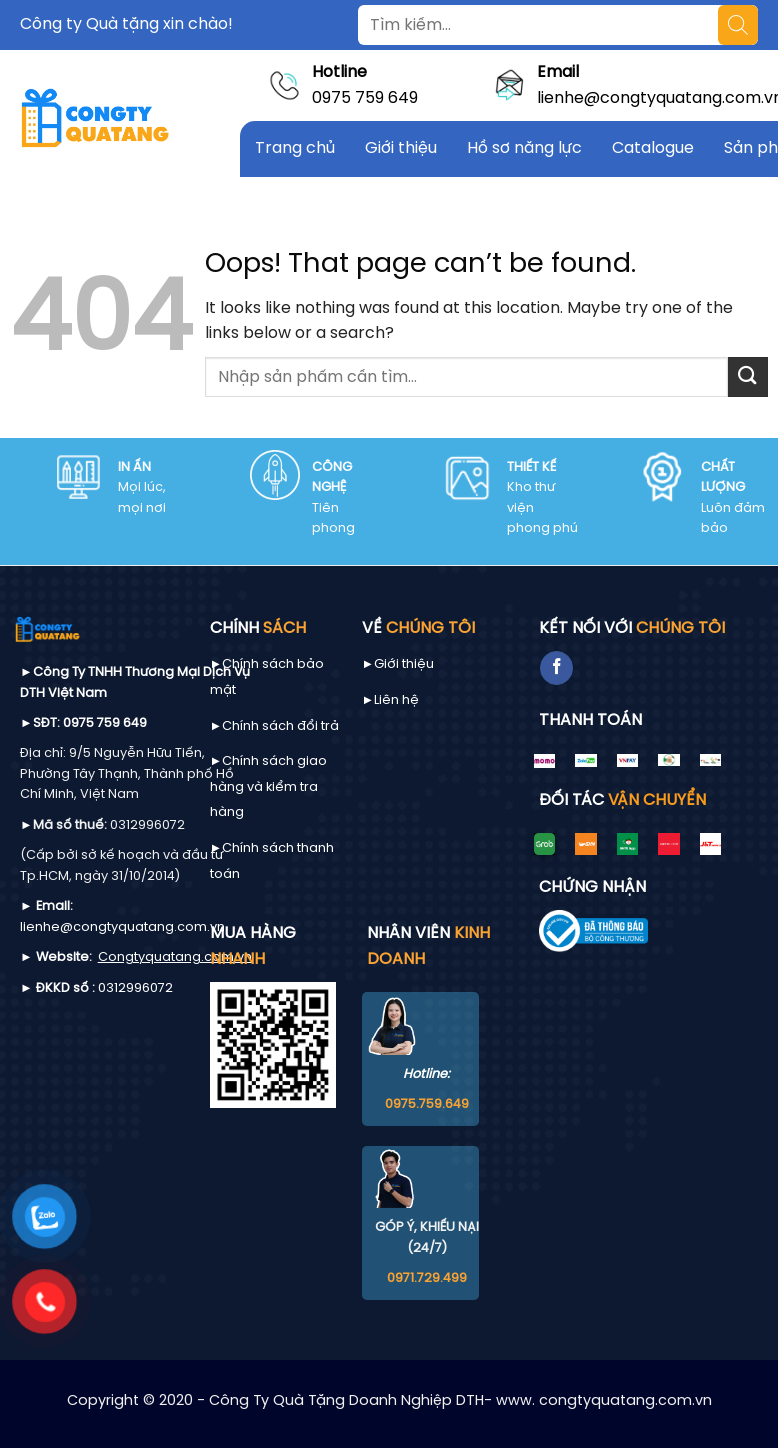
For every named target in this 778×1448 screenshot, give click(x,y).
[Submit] (748, 376)
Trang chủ (295, 148)
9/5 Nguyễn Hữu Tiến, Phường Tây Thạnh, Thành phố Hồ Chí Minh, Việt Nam (127, 774)
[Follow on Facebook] (556, 668)
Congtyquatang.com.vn (175, 957)
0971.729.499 (427, 1278)
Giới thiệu (401, 148)
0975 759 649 (365, 98)
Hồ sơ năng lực (524, 148)
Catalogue (653, 148)
